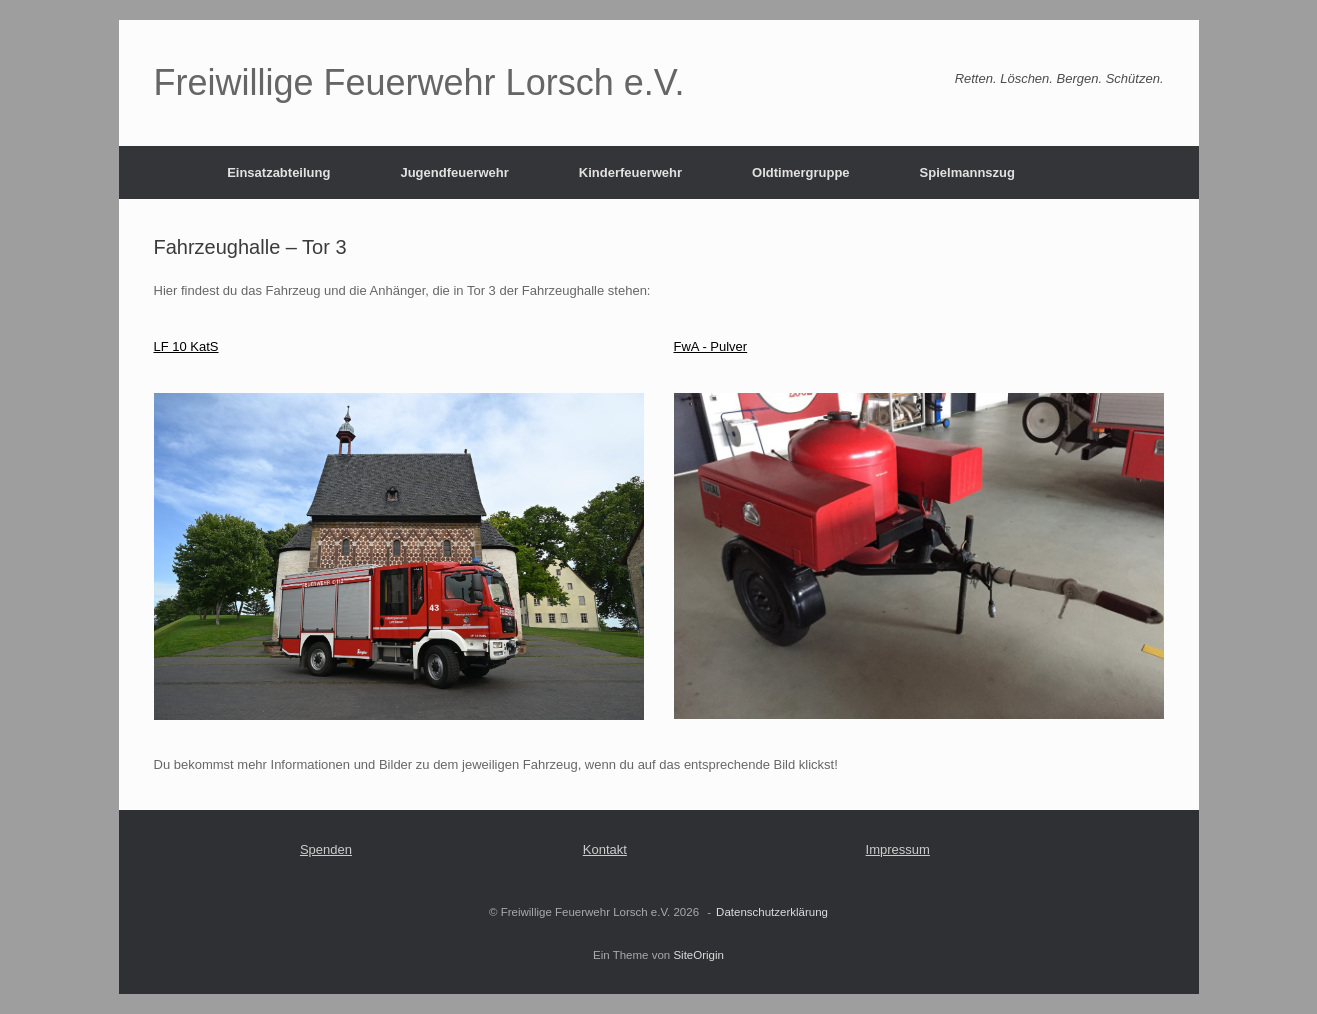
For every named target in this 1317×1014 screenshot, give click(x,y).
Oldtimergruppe (801, 172)
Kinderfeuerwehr (630, 172)
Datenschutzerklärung (772, 912)
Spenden (326, 849)
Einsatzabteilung (278, 172)
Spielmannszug (967, 172)
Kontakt (605, 849)
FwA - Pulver (711, 346)
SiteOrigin (698, 955)
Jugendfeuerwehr (454, 172)
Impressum (898, 849)
